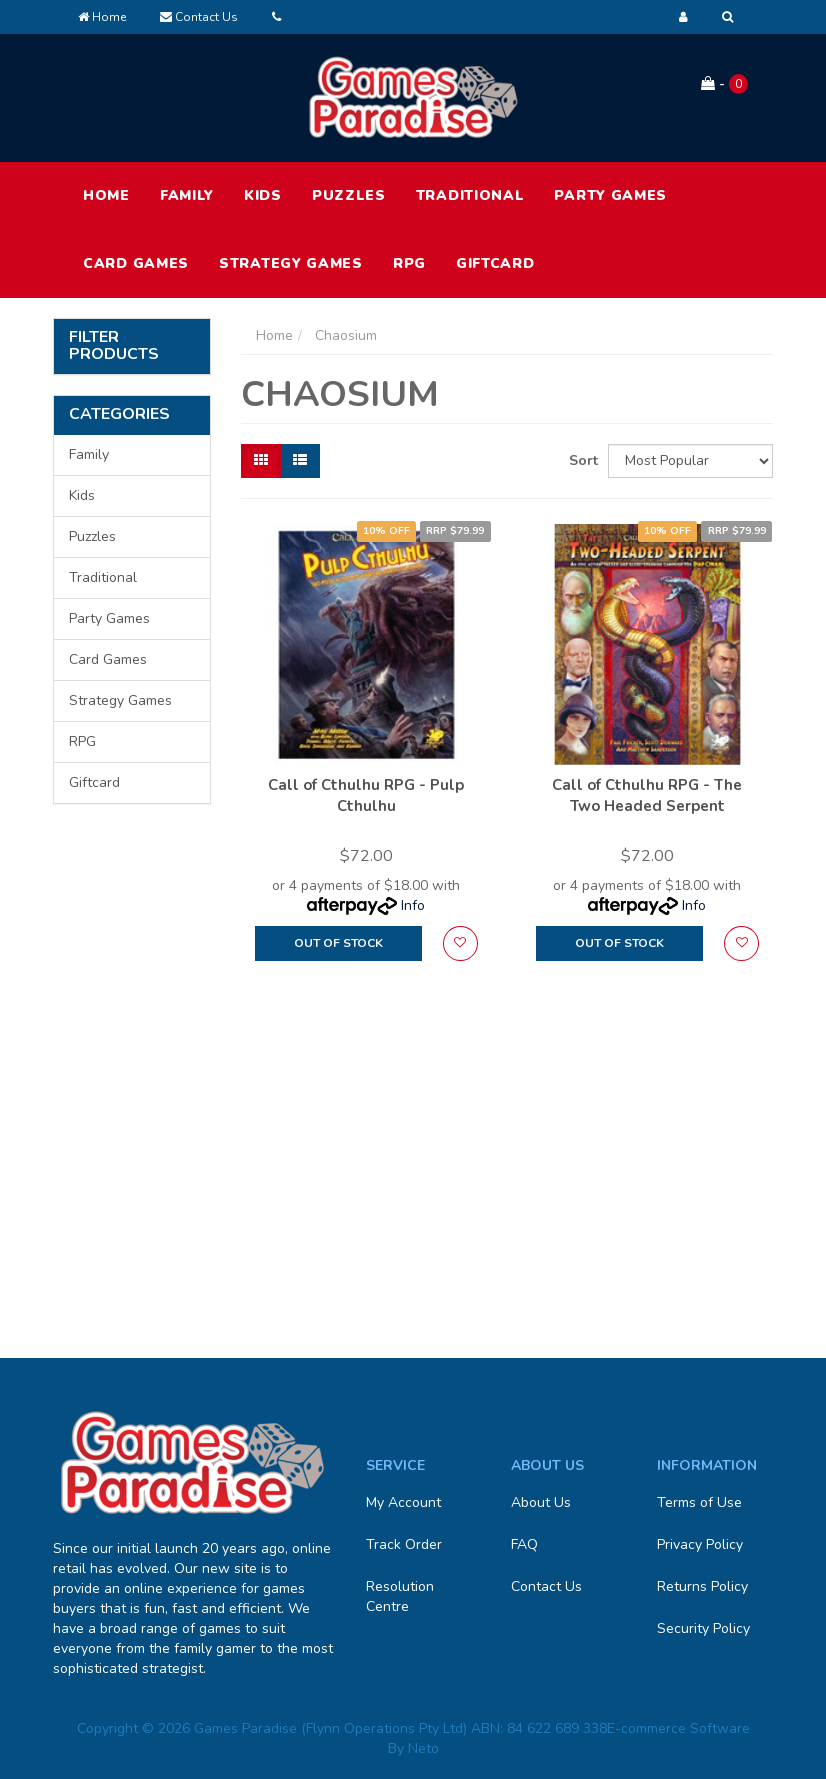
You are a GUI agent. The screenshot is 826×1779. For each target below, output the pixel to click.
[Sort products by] (690, 461)
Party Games (610, 195)
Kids (263, 195)
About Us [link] (541, 1502)
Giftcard (495, 263)
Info (413, 905)
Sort (581, 460)
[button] (460, 943)
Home (102, 17)
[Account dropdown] (683, 17)
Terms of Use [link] (699, 1502)
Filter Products (114, 346)
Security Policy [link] (703, 1628)
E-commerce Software (678, 1728)
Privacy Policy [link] (700, 1544)
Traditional (470, 195)
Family (187, 195)
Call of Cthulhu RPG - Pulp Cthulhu (366, 795)
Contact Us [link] (546, 1586)
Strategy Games (291, 263)
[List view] (300, 461)
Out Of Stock (338, 943)
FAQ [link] (524, 1544)
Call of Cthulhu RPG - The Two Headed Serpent (647, 795)
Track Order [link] (404, 1544)
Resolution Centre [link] (400, 1596)
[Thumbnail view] (261, 461)
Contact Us (199, 17)
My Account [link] (403, 1502)
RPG (409, 263)
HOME (106, 195)
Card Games (136, 263)
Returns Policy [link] (702, 1586)
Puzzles (349, 195)
